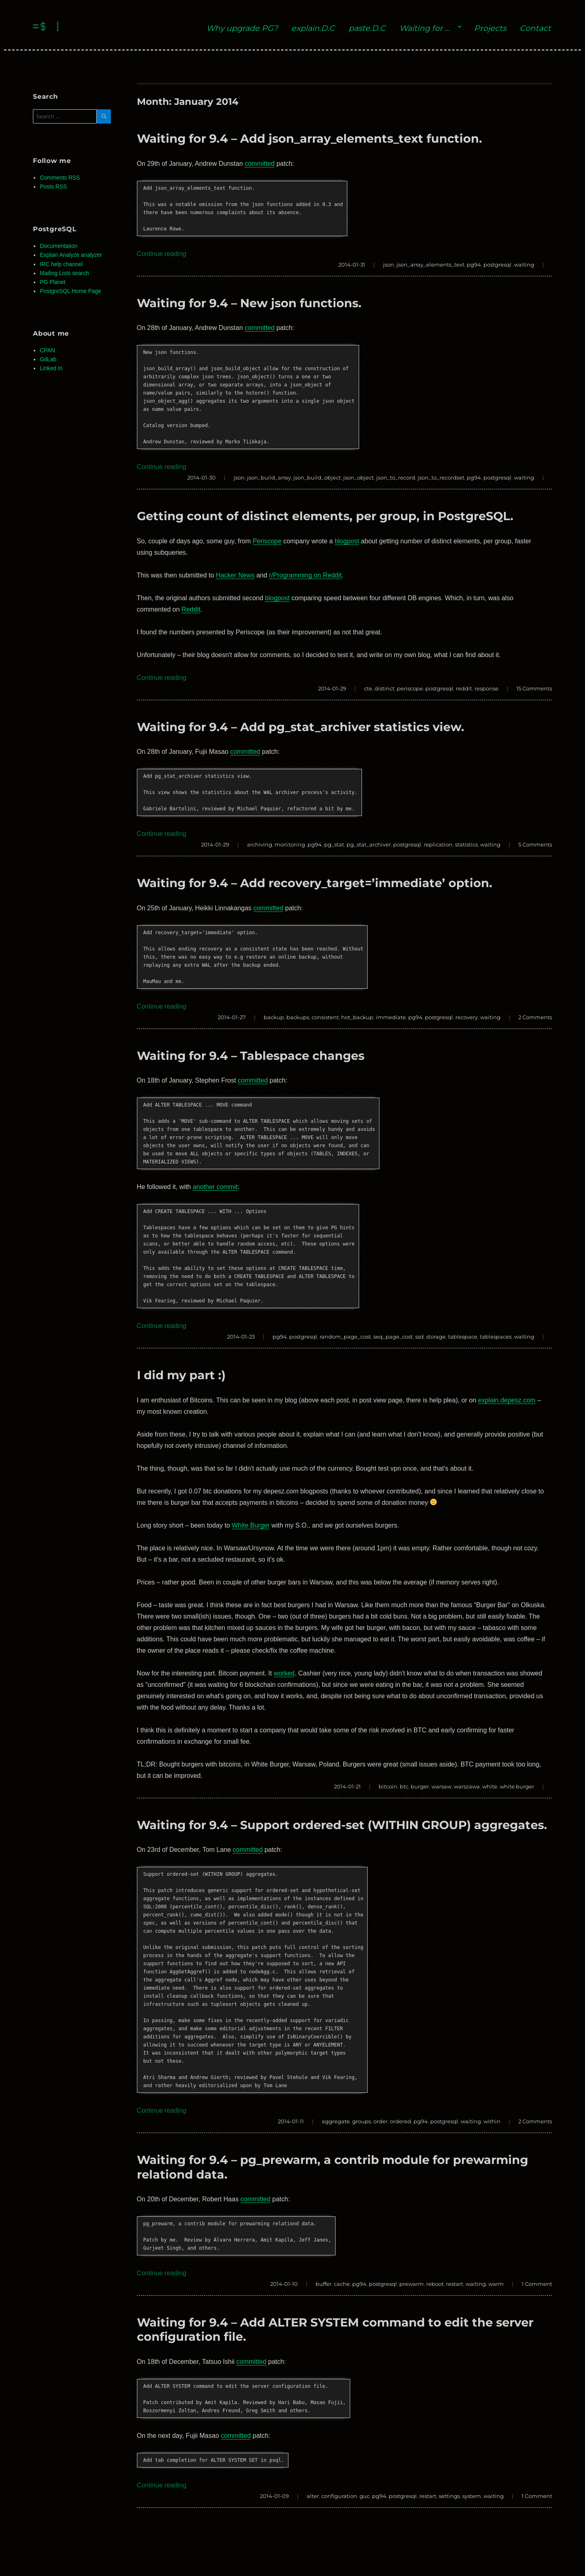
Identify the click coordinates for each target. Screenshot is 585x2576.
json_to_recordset (441, 477)
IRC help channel (61, 264)
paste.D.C (367, 28)
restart (454, 2284)
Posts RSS (53, 187)
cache (342, 2284)
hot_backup (357, 1017)
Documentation (58, 246)
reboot (435, 2284)
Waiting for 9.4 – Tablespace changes (250, 1055)
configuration (339, 2496)
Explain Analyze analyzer (71, 255)
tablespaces (495, 1336)
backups (297, 1017)
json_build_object (317, 477)
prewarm (411, 2284)
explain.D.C (313, 28)
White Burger (251, 1525)
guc (365, 2496)
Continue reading (161, 253)
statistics (466, 844)
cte (368, 688)
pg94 (474, 264)
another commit (215, 1186)
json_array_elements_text (430, 264)
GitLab (48, 359)
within (491, 2121)
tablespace (462, 1336)
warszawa (467, 1786)
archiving (259, 844)
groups (361, 2121)
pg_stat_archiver (369, 844)
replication (438, 844)
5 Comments (535, 844)
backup (274, 1017)
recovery (466, 1017)
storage (436, 1336)
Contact (535, 28)
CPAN (47, 350)
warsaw (441, 1786)
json (388, 264)
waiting (524, 264)
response (486, 688)
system (471, 2496)
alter (313, 2496)
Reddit (191, 609)
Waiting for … (424, 28)
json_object (358, 477)
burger (420, 1786)
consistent (325, 1017)
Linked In (51, 368)
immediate (391, 1017)
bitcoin (388, 1786)
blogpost (347, 541)
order (380, 2121)
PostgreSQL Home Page (70, 291)
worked (284, 1673)
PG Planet (52, 282)
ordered (400, 2121)
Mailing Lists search (64, 273)
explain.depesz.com (506, 1400)
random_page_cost (345, 1336)
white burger (517, 1786)
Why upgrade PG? (242, 28)
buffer (324, 2284)
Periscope (267, 541)
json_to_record (395, 477)
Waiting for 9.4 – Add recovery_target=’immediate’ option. (314, 883)
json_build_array (269, 477)
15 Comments (534, 688)
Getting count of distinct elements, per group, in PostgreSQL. (325, 516)
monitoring (290, 844)
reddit (464, 688)
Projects (490, 28)
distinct (384, 688)
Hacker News (235, 575)
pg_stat (334, 844)
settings (449, 2496)
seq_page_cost (393, 1336)
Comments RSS (60, 178)
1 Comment (537, 2284)
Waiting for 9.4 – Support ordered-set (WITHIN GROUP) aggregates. (342, 1825)
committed (260, 163)
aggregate (336, 2121)
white (489, 1786)
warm (496, 2284)
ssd (419, 1336)
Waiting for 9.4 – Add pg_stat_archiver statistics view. (300, 727)
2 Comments (535, 1017)
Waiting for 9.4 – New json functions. (249, 303)
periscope (410, 688)
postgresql (497, 264)
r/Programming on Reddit (305, 575)
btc (404, 1786)
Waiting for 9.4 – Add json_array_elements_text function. (309, 138)
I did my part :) (181, 1375)
